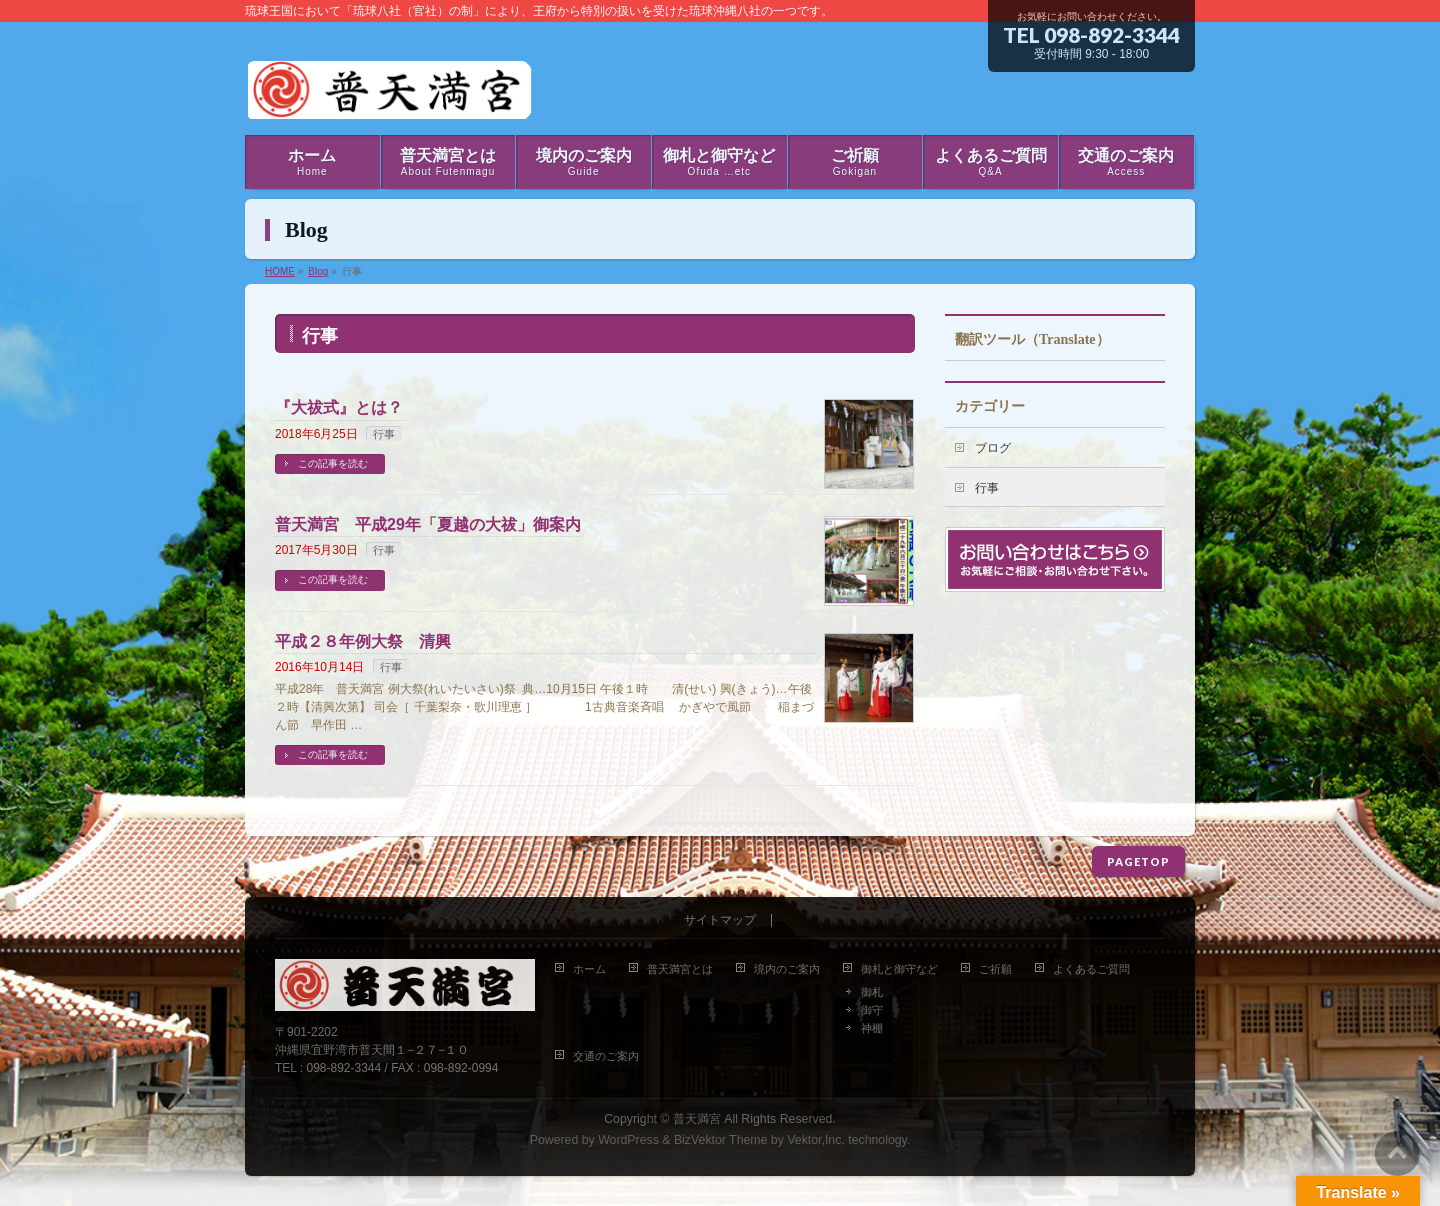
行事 (384, 434)
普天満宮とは (680, 969)
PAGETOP (1138, 861)
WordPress (628, 1140)
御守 (872, 1010)
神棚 (872, 1028)
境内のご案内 (787, 969)
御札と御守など (899, 969)
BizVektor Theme (721, 1140)
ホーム (589, 969)
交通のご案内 (606, 1056)
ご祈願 (995, 969)
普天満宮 (697, 1119)
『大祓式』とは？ (339, 407)
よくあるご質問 (1091, 969)
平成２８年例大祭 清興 (363, 641)
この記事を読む (333, 463)
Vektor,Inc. (816, 1140)
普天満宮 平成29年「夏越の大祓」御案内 (428, 524)
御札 (872, 992)
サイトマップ (720, 920)
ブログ (993, 448)
